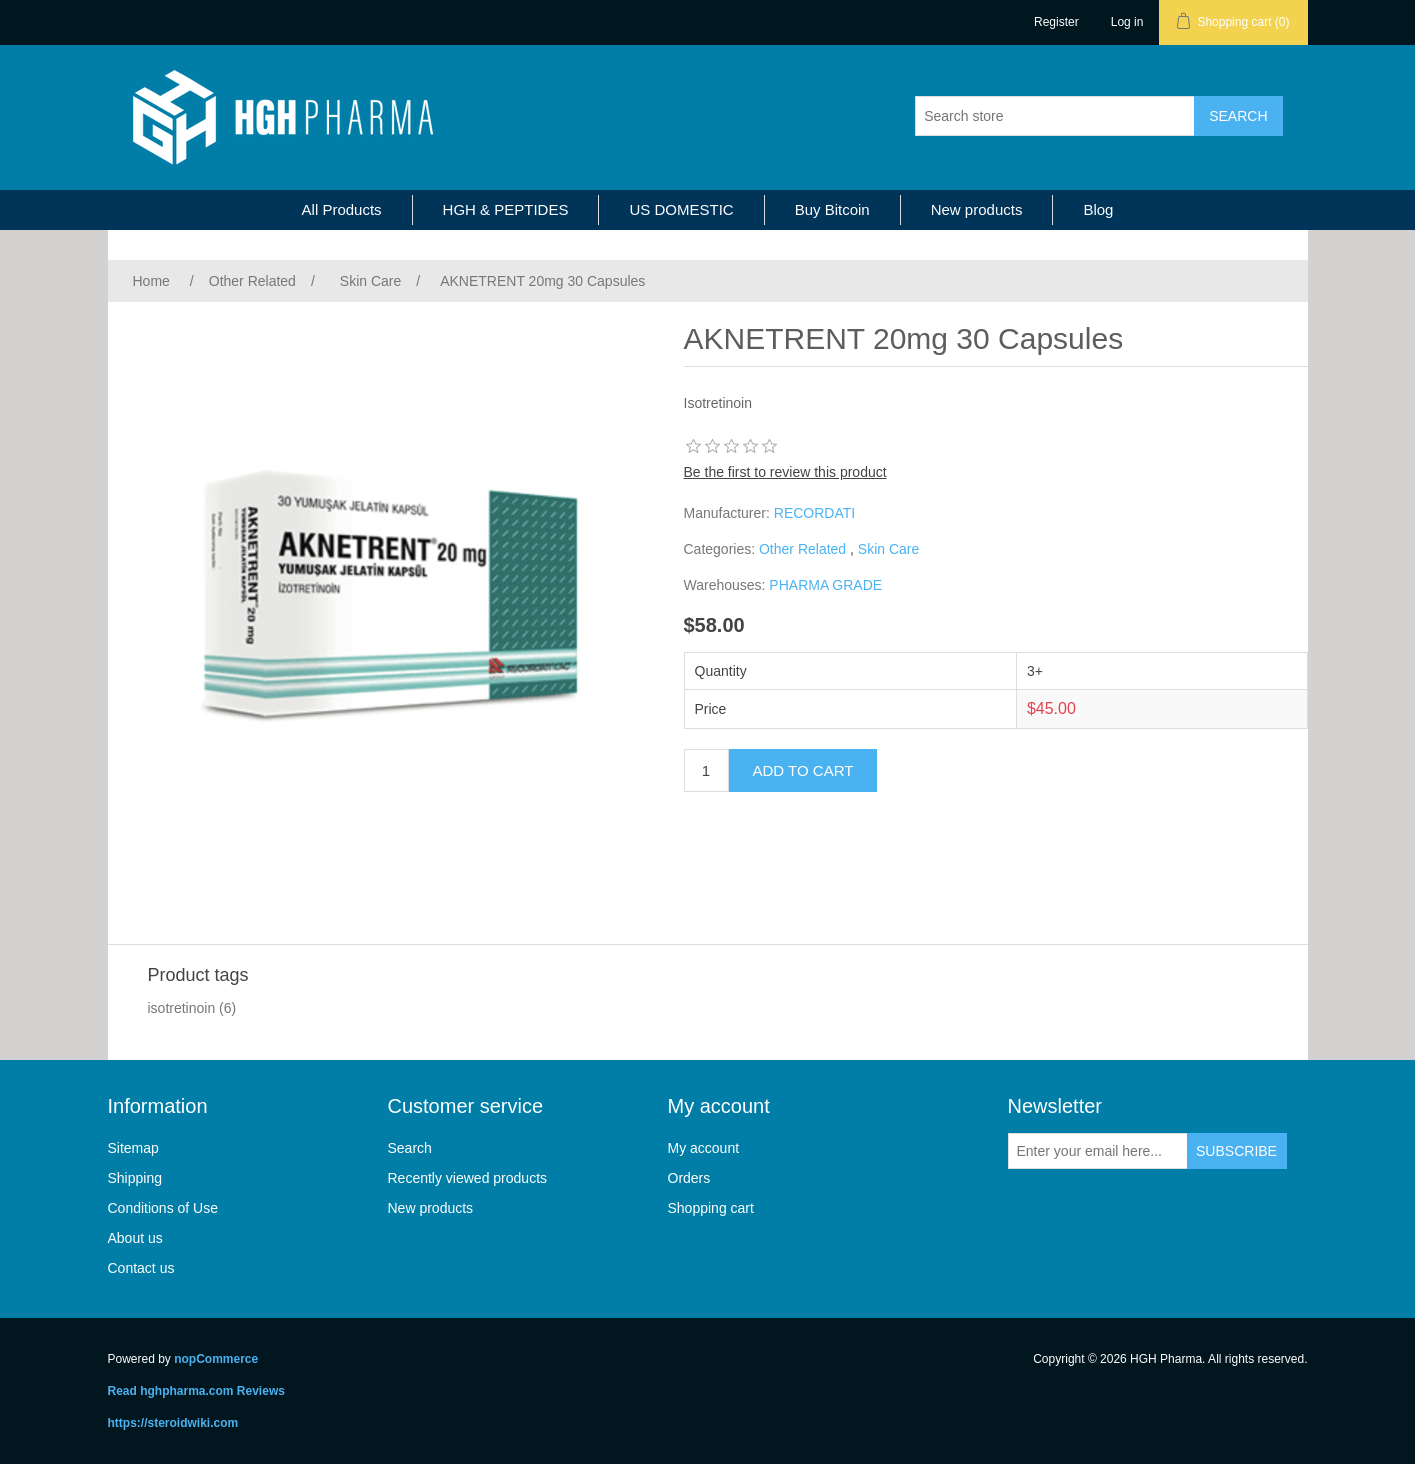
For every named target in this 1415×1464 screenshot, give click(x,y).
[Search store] (1055, 116)
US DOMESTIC (681, 209)
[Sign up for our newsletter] (1098, 1151)
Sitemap (133, 1148)
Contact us (141, 1268)
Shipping (135, 1178)
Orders (689, 1178)
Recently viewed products (468, 1178)
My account (704, 1148)
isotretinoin (182, 1008)
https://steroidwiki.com (173, 1423)
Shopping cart (711, 1208)
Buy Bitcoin (832, 209)
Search (410, 1148)
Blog (1098, 209)
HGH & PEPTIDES (506, 209)
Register (1056, 22)
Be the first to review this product (785, 472)
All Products (342, 209)
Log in (1127, 22)
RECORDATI (814, 513)
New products (977, 209)
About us (135, 1238)
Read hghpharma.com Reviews (196, 1391)
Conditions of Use (163, 1208)
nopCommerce (216, 1359)
